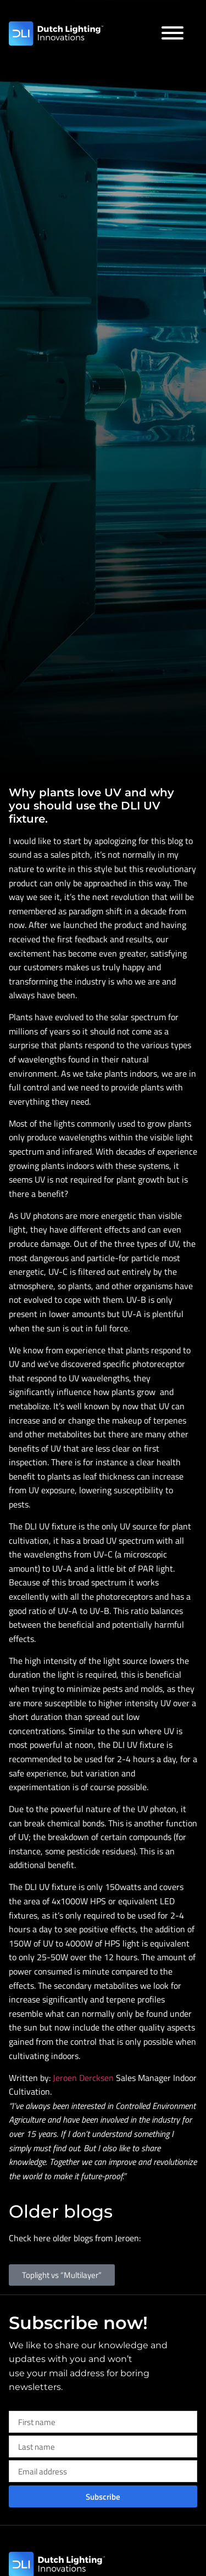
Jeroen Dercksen (84, 2077)
